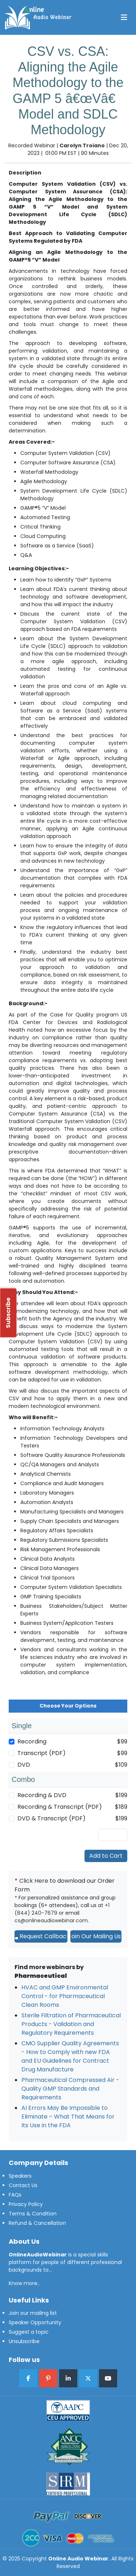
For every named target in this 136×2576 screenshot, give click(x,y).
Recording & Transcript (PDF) (59, 1807)
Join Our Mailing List (95, 1936)
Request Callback (41, 1936)
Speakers (20, 2175)
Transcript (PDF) (41, 1753)
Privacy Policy (26, 2204)
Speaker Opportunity (35, 2322)
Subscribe (8, 1313)
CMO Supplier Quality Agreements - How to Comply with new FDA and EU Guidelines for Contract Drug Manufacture (70, 2056)
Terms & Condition (33, 2213)
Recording (31, 1741)
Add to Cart (106, 1856)
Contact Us (23, 2185)
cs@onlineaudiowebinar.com (51, 1920)
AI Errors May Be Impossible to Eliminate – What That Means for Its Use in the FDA (68, 2116)
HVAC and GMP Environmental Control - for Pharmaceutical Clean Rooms (64, 1996)
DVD (23, 1765)
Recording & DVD (41, 1795)
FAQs (15, 2194)
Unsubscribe (24, 2341)
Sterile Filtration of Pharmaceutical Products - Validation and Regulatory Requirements (71, 2024)
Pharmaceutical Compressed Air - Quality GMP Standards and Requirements (70, 2089)
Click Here (33, 1881)
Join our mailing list (33, 2313)
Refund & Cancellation (37, 2223)
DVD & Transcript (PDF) (51, 1818)
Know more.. (24, 2283)
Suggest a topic (29, 2331)
